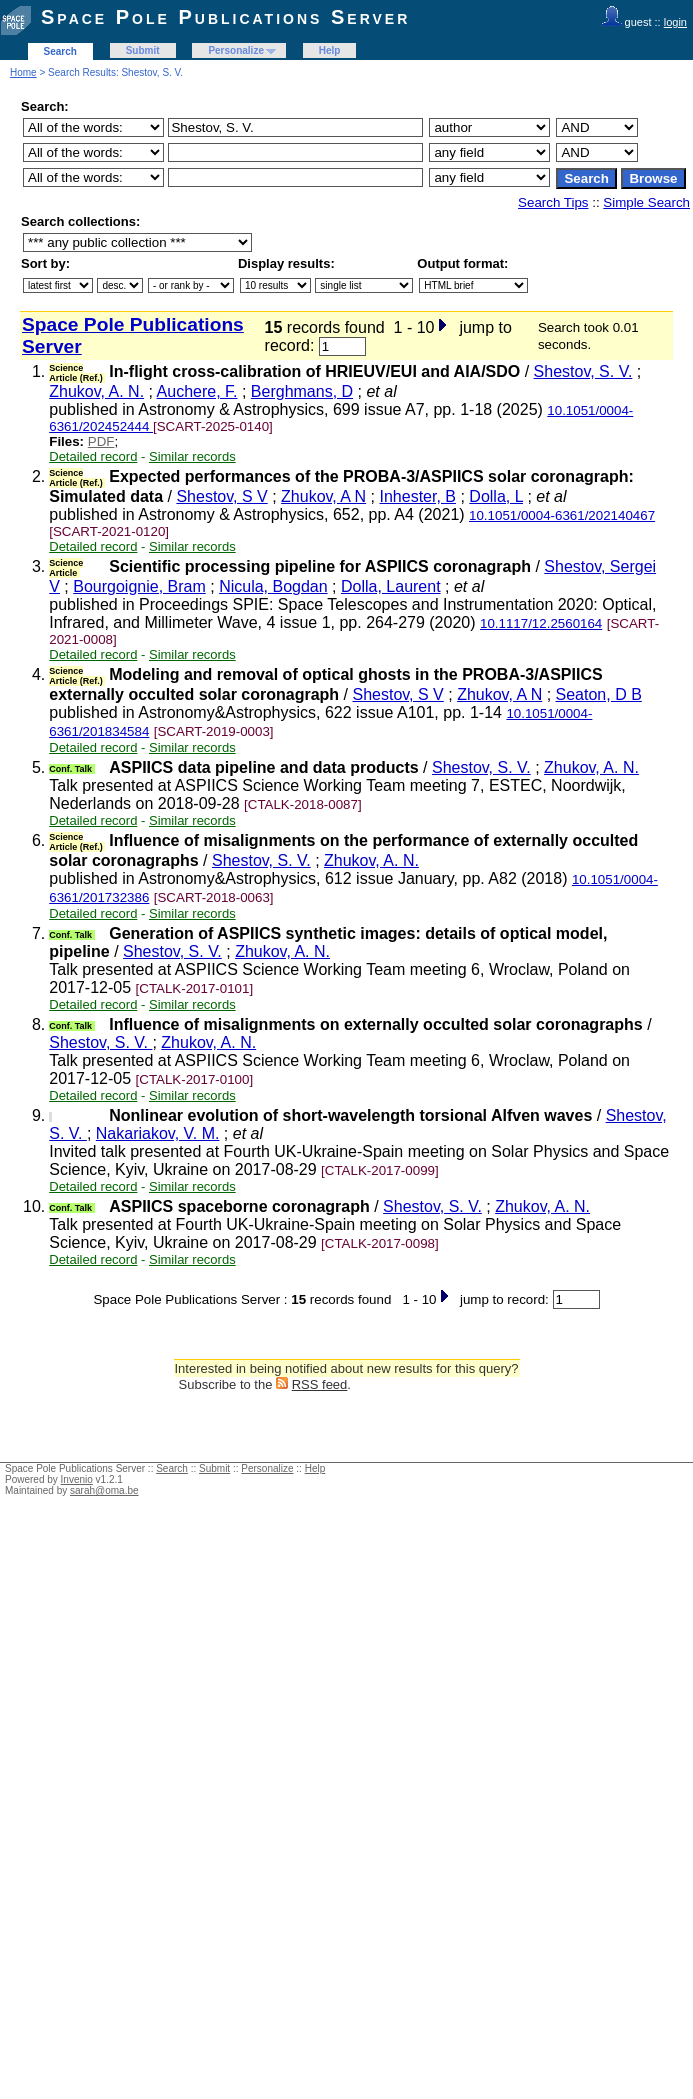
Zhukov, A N (323, 496)
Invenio (77, 1479)
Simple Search (646, 202)
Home (23, 72)
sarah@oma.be (104, 1490)
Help (330, 50)
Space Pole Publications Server (225, 17)
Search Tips (553, 202)
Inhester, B (417, 496)
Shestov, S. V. (583, 371)
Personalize (236, 50)
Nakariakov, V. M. (158, 1133)
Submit (143, 50)
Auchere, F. (197, 391)
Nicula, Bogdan (273, 586)
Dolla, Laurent (391, 586)
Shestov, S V (221, 496)
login (675, 22)
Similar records (192, 456)
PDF (101, 441)
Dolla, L (496, 496)
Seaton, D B (599, 694)
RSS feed (320, 1384)
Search (60, 51)
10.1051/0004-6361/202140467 (562, 515)
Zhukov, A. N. (96, 391)
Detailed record (93, 456)
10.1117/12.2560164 (541, 623)
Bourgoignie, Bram (139, 586)
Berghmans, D (302, 391)
